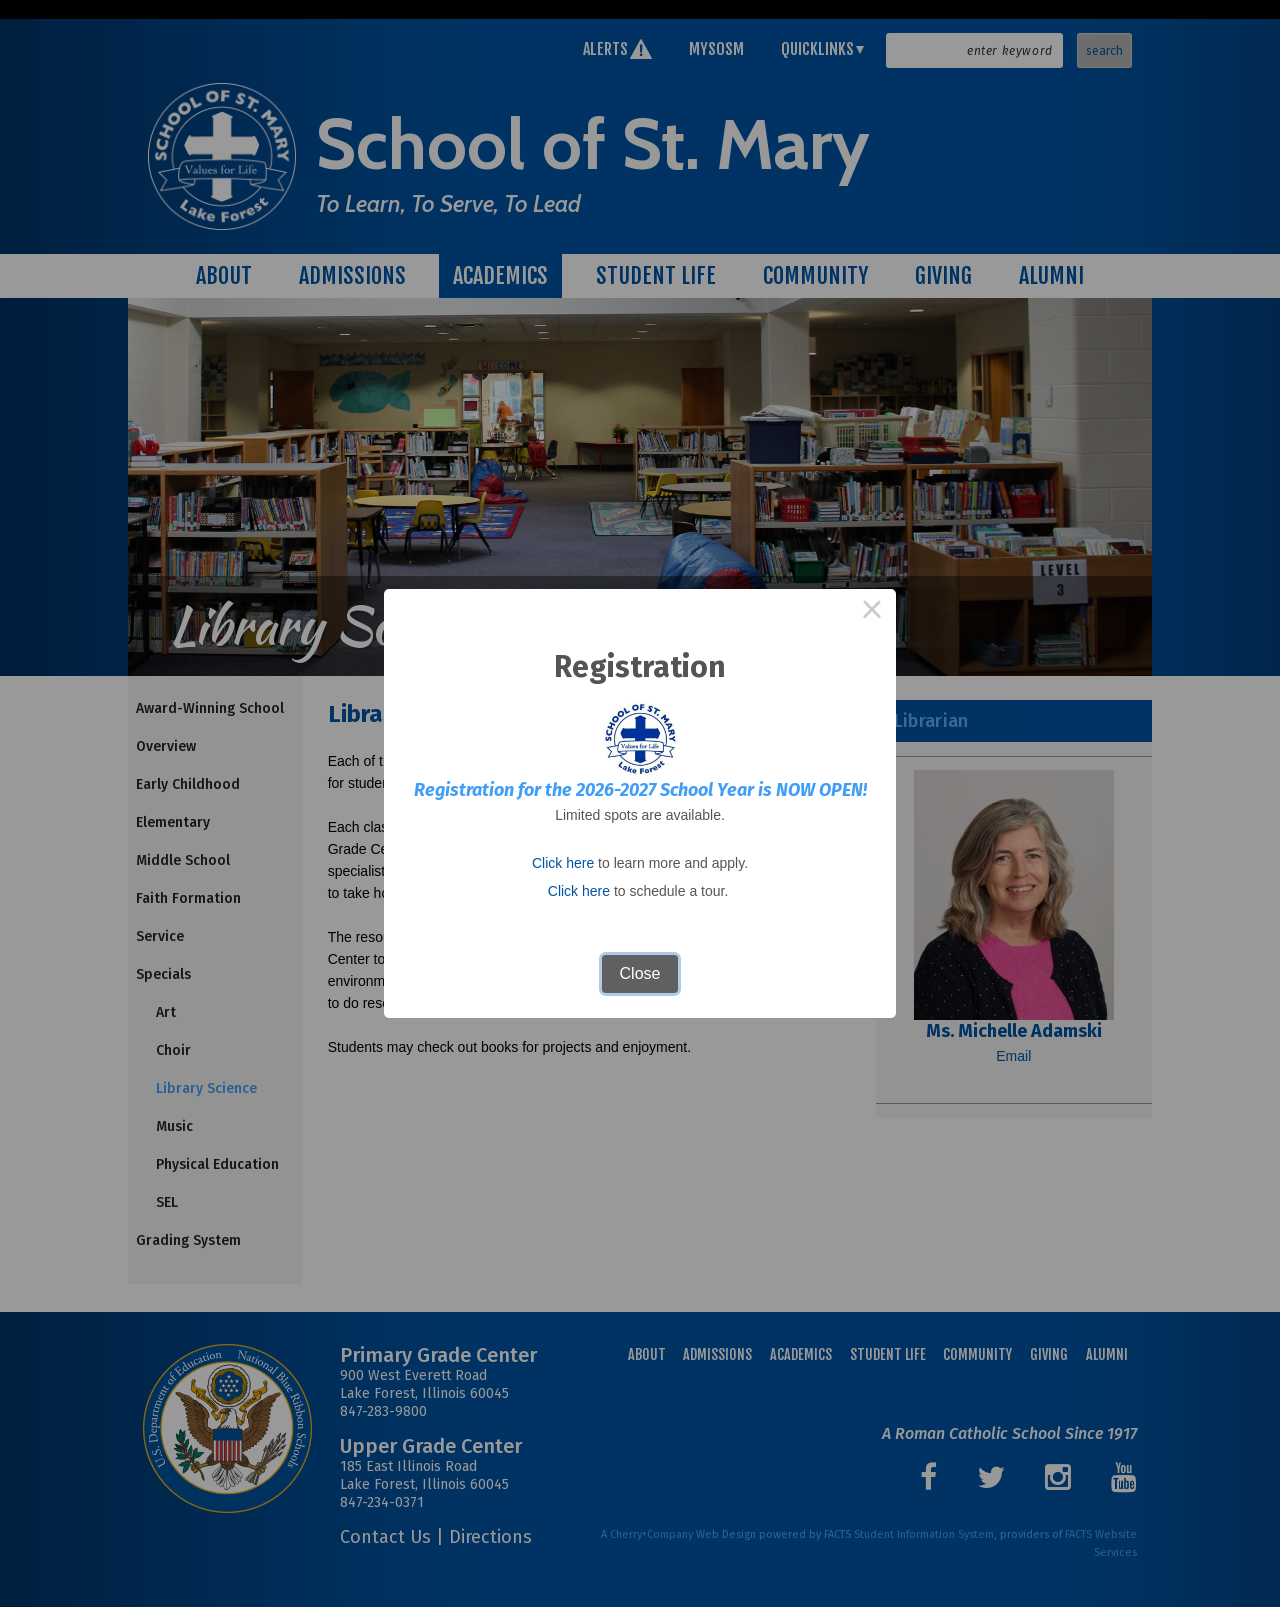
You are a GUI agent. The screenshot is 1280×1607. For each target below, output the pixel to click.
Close (640, 973)
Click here (563, 863)
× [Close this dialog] (872, 613)
